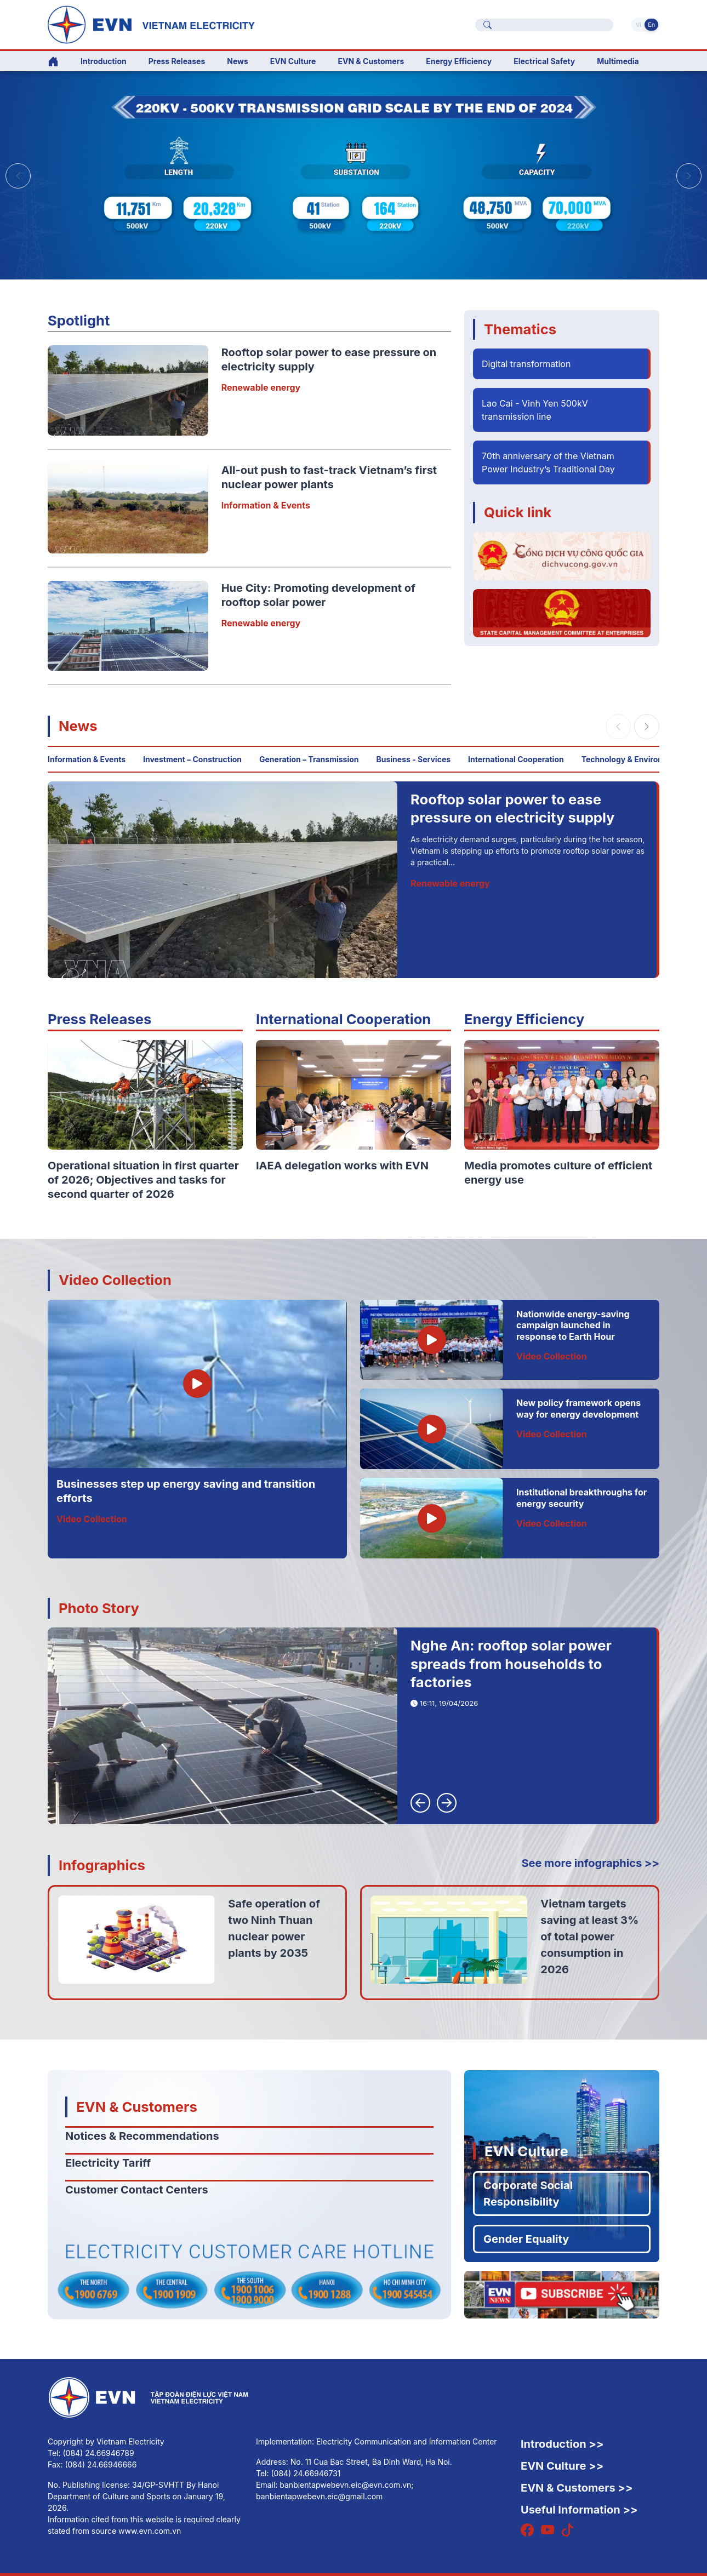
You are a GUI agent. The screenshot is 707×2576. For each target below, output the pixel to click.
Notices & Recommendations (142, 2136)
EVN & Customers (136, 2106)
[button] (689, 176)
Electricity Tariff (108, 2162)
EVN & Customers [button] (371, 61)
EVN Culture (526, 2151)
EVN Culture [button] (293, 61)
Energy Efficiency (459, 61)
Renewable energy (261, 387)
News (78, 725)
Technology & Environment (631, 759)
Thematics (520, 329)
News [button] (237, 61)
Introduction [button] (104, 61)
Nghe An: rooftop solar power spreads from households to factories (511, 1663)
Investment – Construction (192, 759)
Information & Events (265, 505)
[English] (183, 23)
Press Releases (177, 61)
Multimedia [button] (618, 61)
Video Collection (115, 1279)
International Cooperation (516, 759)
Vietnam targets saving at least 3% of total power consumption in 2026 (589, 1936)
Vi (638, 24)
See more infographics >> (590, 1863)
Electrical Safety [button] (544, 61)
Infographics (102, 1865)
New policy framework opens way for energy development (578, 1408)
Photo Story (99, 1608)
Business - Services (414, 759)
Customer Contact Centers (136, 2189)
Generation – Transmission (309, 759)
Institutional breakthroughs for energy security (581, 1498)
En (651, 24)
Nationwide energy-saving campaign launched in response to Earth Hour (573, 1326)
